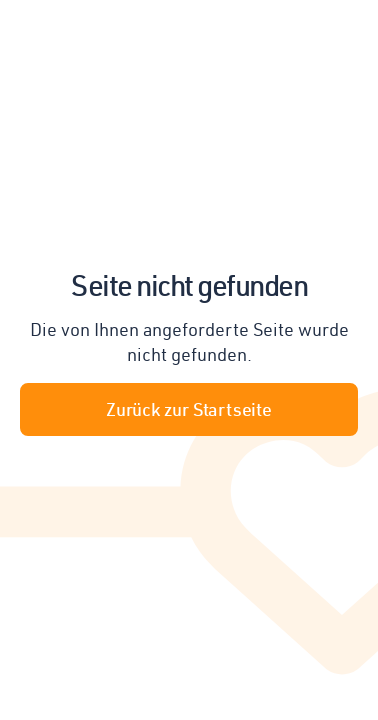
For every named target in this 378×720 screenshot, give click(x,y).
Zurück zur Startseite (189, 409)
